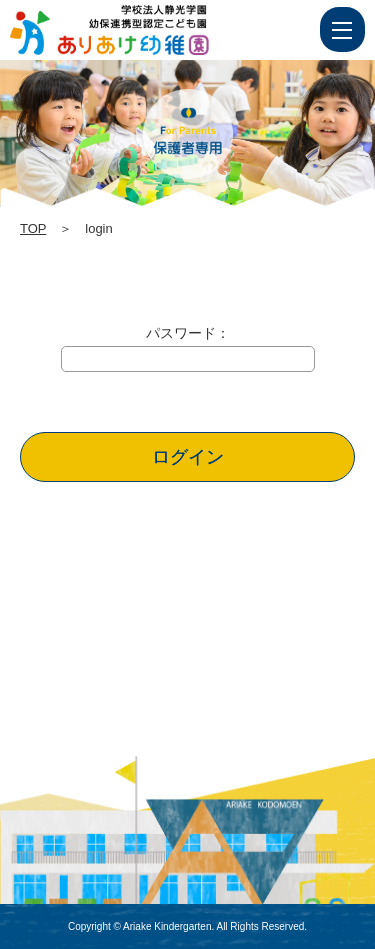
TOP (33, 228)
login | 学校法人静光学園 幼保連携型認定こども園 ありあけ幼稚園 (147, 30)
